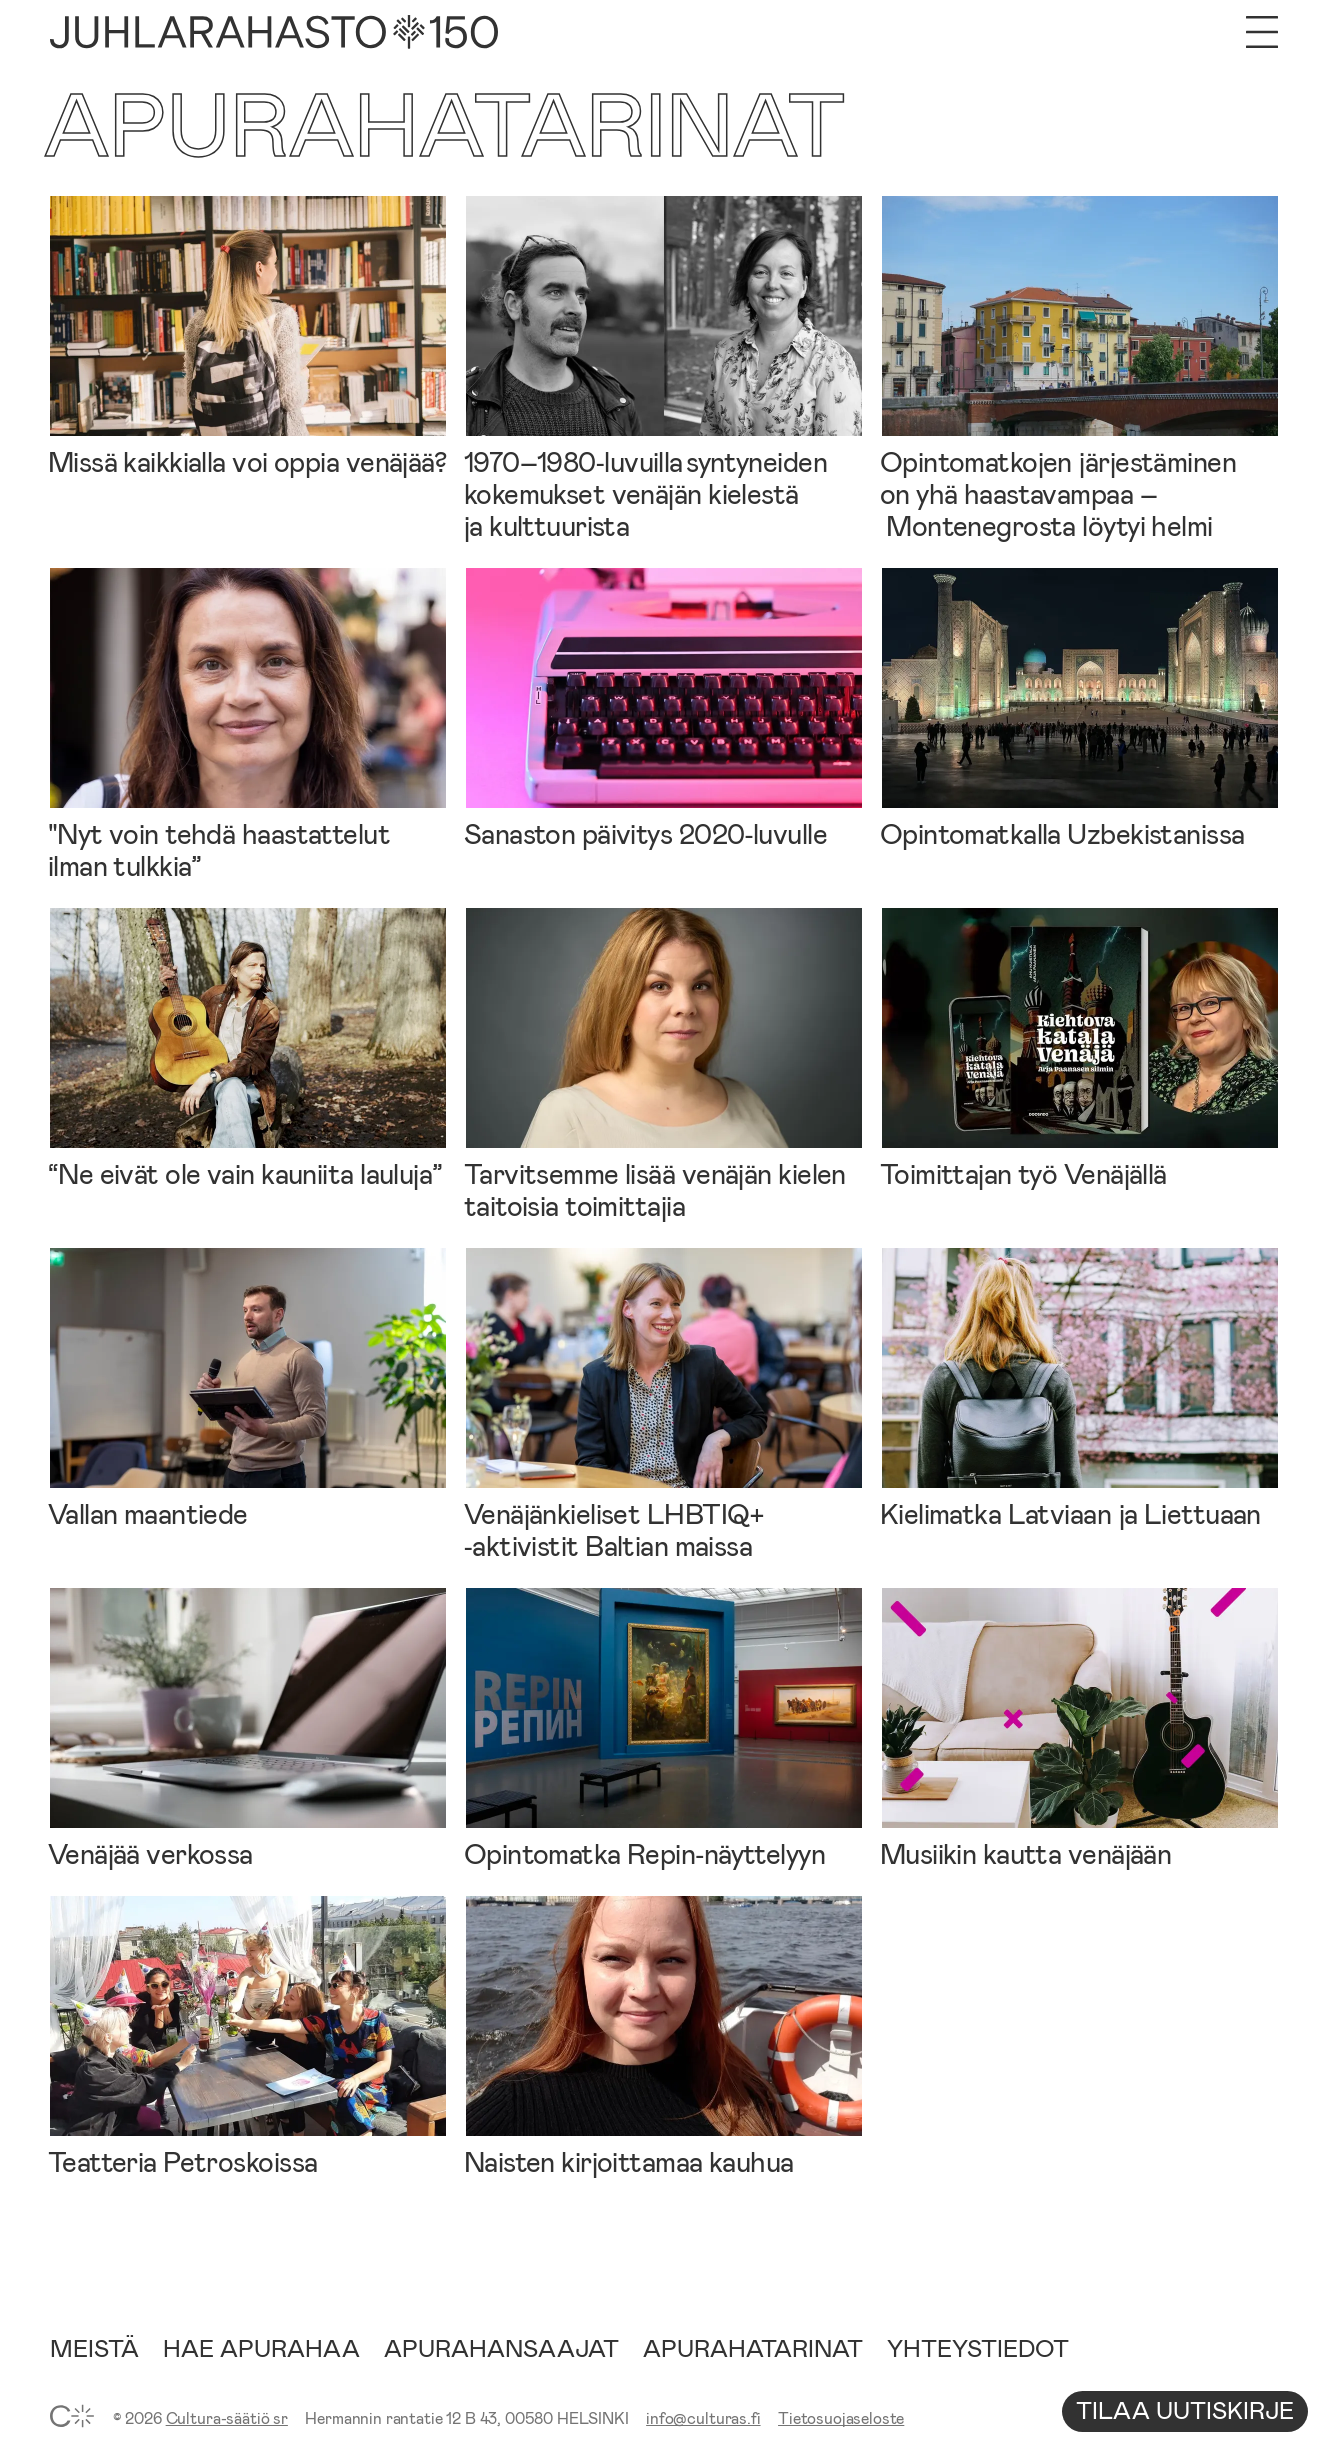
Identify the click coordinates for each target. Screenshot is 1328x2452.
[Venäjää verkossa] (248, 1728)
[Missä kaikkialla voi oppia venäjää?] (248, 336)
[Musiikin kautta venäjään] (1080, 1728)
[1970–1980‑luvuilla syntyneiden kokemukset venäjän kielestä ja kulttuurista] (664, 368)
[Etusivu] (274, 32)
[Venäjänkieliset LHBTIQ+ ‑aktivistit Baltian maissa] (664, 1404)
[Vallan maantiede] (248, 1388)
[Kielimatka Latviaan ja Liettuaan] (1080, 1388)
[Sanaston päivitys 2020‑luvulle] (664, 708)
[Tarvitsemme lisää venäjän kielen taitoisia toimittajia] (664, 1064)
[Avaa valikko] (1262, 32)
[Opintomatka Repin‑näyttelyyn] (664, 1728)
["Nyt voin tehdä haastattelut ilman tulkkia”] (248, 724)
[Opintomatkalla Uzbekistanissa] (1080, 708)
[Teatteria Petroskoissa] (248, 2036)
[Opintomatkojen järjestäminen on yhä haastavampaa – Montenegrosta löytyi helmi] (1080, 368)
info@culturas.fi (703, 2417)
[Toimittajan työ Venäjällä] (1080, 1048)
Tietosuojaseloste (841, 2417)
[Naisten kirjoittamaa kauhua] (664, 2036)
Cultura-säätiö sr (227, 2417)
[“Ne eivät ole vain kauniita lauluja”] (248, 1048)
